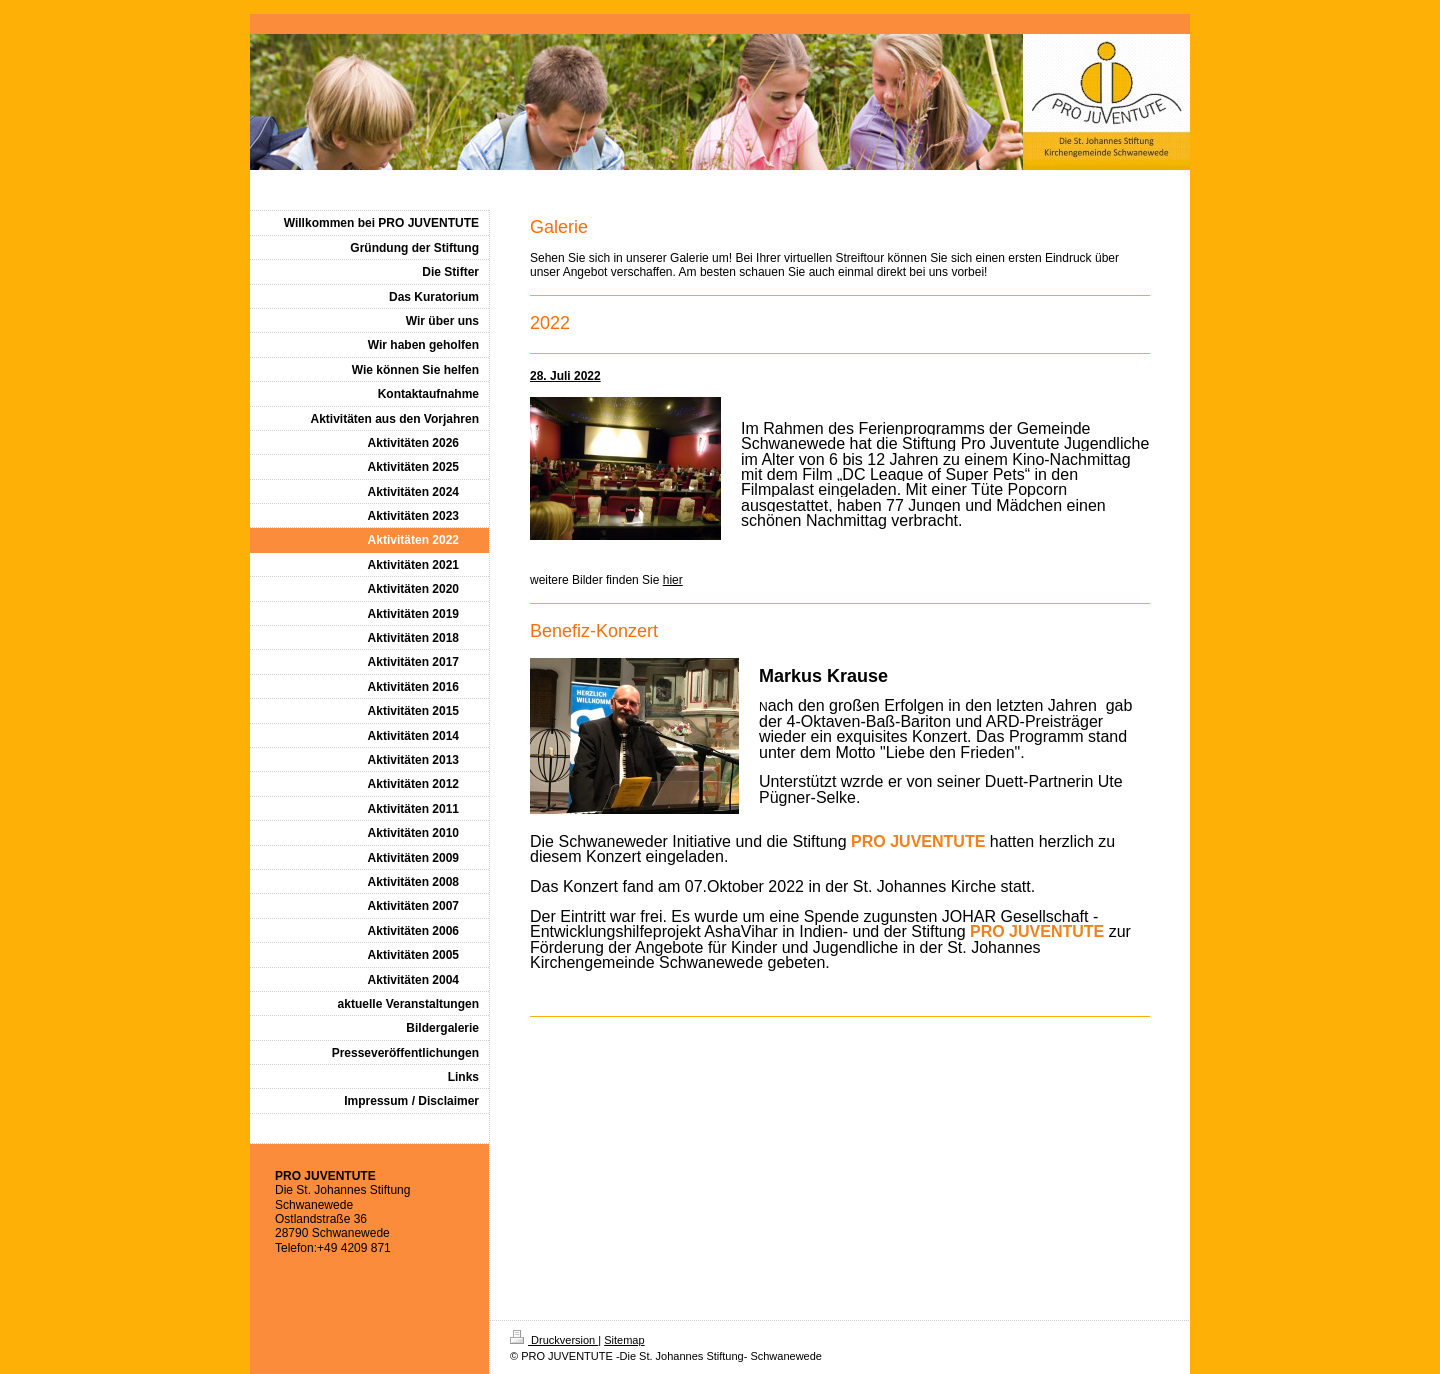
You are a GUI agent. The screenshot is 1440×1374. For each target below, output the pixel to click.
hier (673, 580)
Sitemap (624, 1340)
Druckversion (554, 1340)
